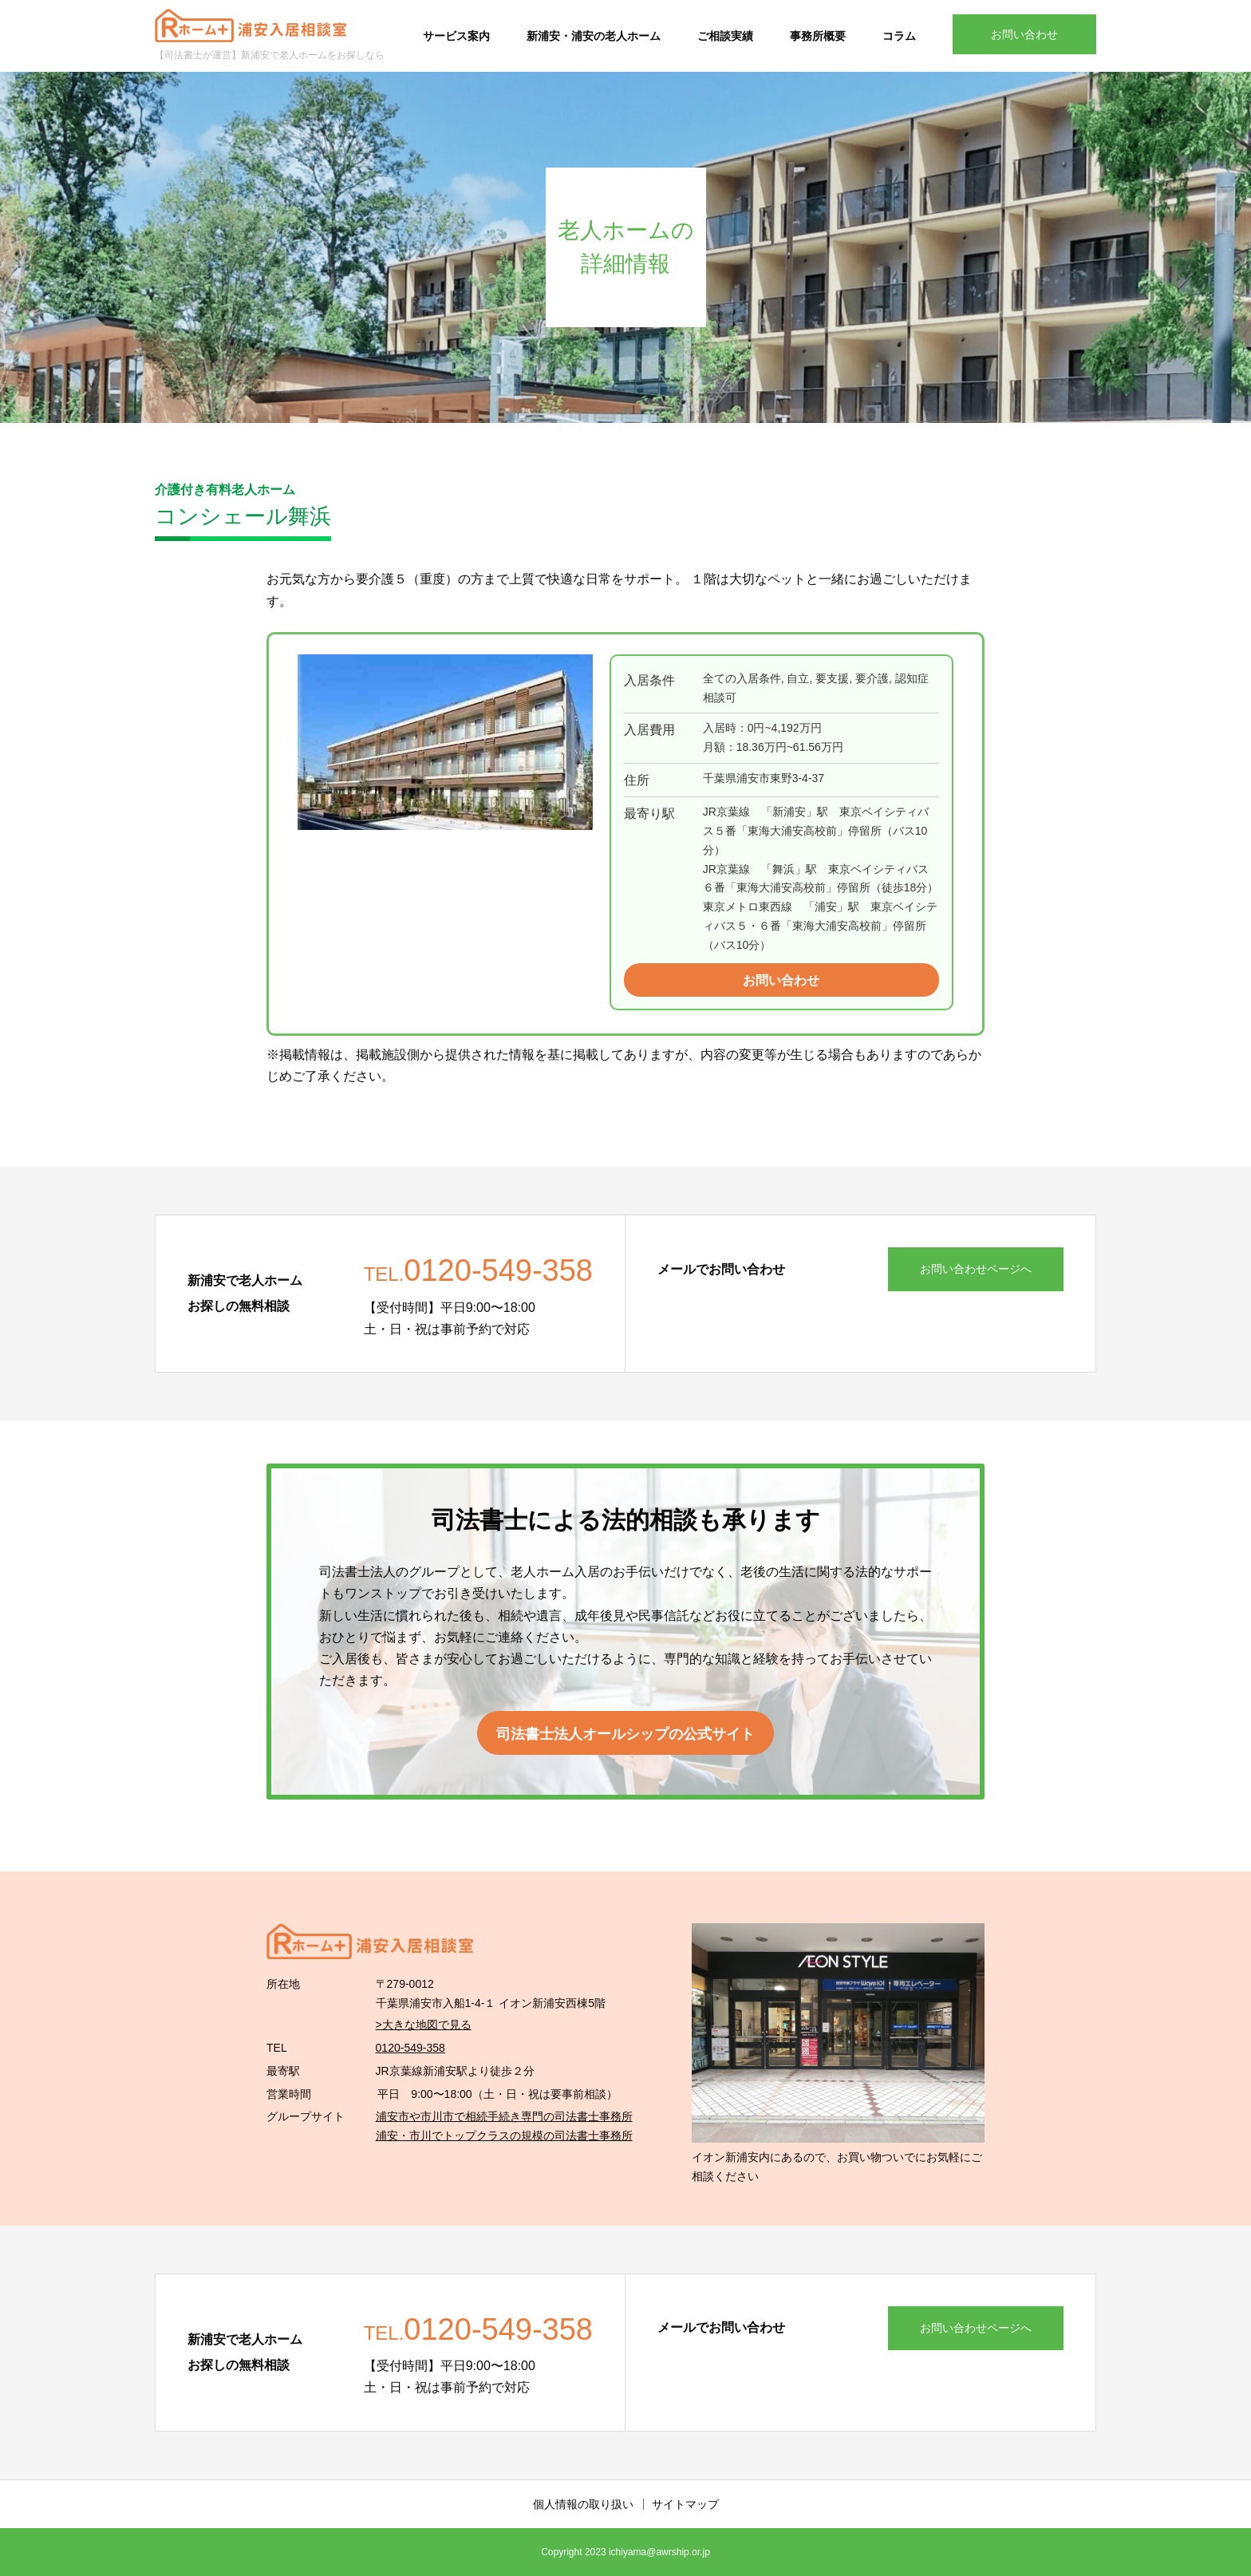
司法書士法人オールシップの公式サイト (625, 1734)
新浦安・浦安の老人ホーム (594, 36)
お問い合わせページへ (976, 1268)
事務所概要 (818, 36)
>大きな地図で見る (424, 2024)
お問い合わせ (1024, 34)
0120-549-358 (410, 2047)
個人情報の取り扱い (583, 2504)
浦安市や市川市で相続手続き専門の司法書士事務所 (504, 2116)
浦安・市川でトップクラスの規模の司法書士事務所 (504, 2135)
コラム (899, 36)
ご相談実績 (725, 36)
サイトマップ (685, 2504)
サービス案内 (456, 36)
